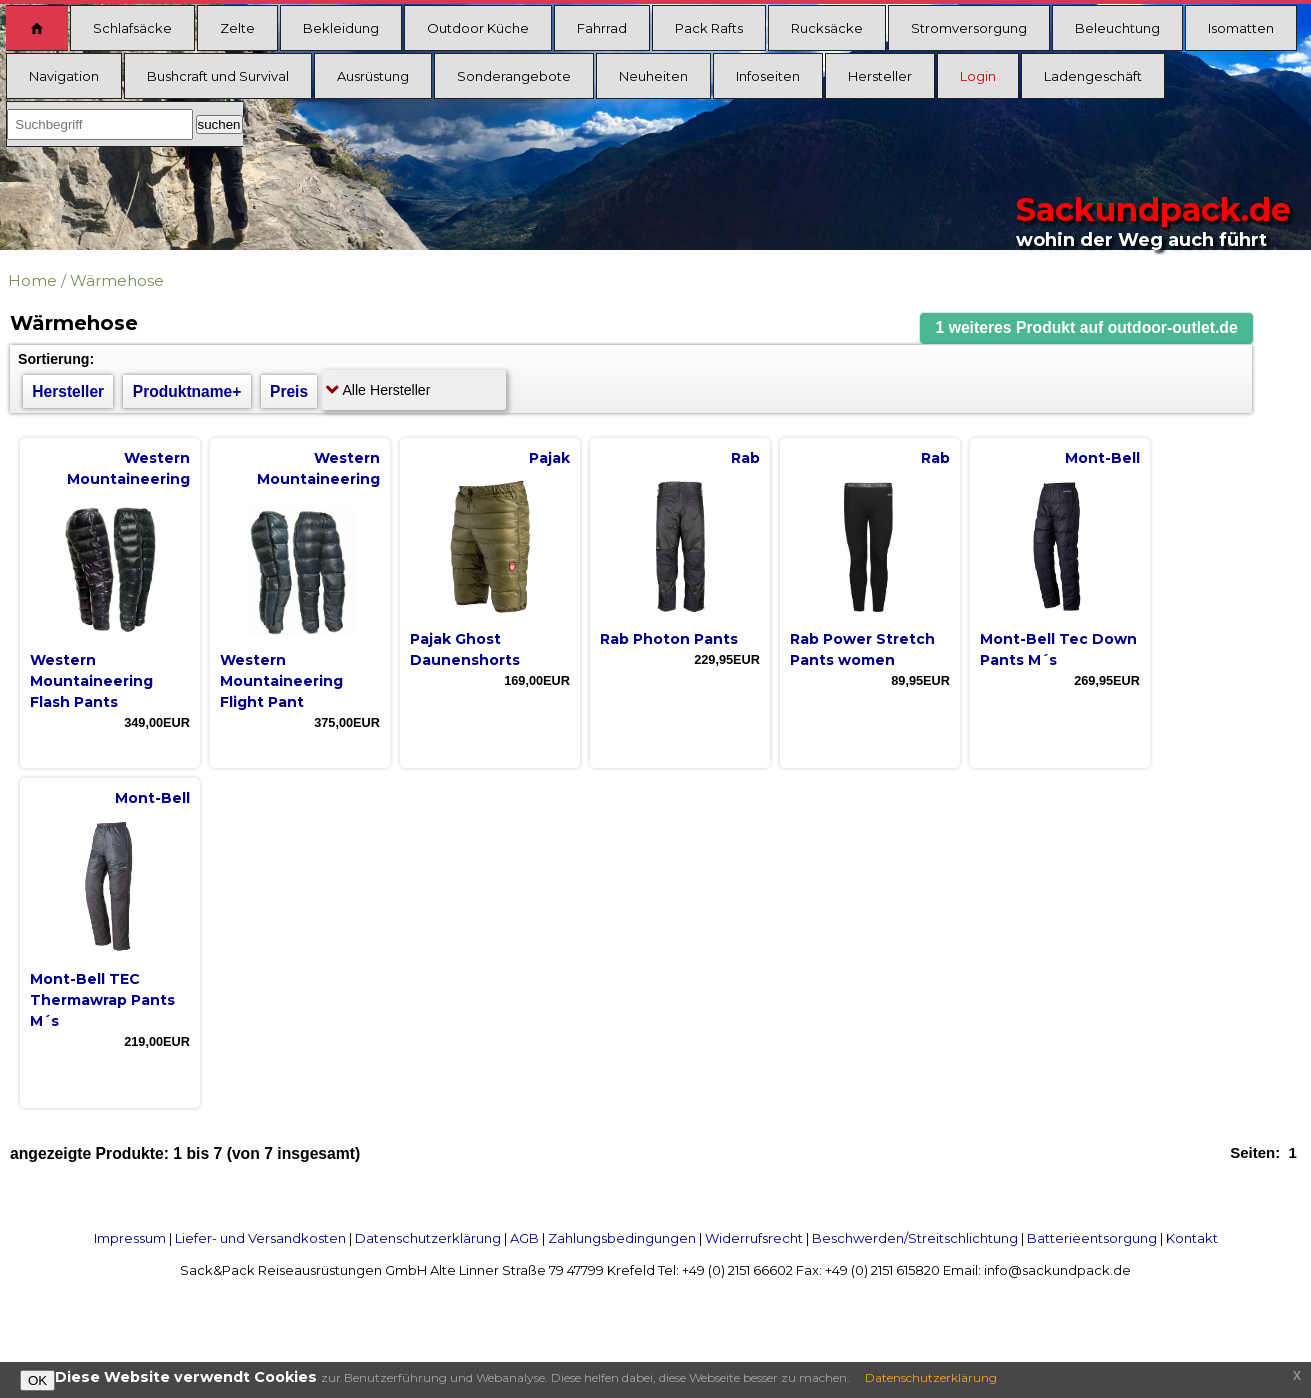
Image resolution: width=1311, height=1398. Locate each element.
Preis (289, 391)
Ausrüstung (373, 76)
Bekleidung (341, 28)
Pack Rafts (709, 28)
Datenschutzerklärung (428, 1238)
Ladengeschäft (1093, 76)
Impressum (130, 1238)
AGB (524, 1238)
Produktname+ (187, 391)
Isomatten (1241, 28)
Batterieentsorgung (1092, 1238)
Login (978, 76)
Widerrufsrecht (754, 1238)
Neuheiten (653, 76)
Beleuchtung (1117, 28)
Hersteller (880, 76)
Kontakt (1192, 1238)
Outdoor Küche (478, 28)
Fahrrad (602, 28)
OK (37, 1380)
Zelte (237, 28)
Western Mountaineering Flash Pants (91, 681)
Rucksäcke (827, 28)
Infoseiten (768, 76)
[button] (1087, 328)
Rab (745, 458)
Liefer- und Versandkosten (260, 1238)
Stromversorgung (969, 28)
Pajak (549, 458)
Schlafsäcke (132, 28)
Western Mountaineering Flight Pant (281, 681)
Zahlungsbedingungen (622, 1238)
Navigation (64, 76)
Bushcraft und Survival (218, 76)
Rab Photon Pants (669, 639)
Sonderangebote (514, 76)
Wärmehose (117, 280)
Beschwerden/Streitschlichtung (915, 1238)
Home (32, 280)
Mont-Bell (1102, 458)
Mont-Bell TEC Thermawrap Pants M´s (102, 1000)
